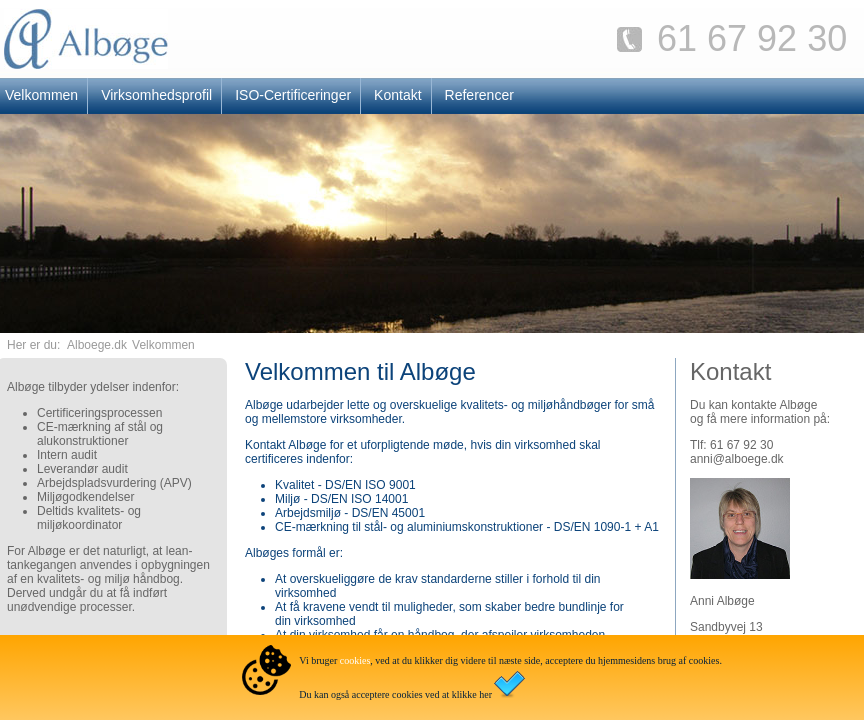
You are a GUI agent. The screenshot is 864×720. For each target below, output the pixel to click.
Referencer (479, 95)
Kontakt (397, 95)
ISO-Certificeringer (293, 95)
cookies (355, 660)
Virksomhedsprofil (156, 95)
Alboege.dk (97, 345)
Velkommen (163, 345)
